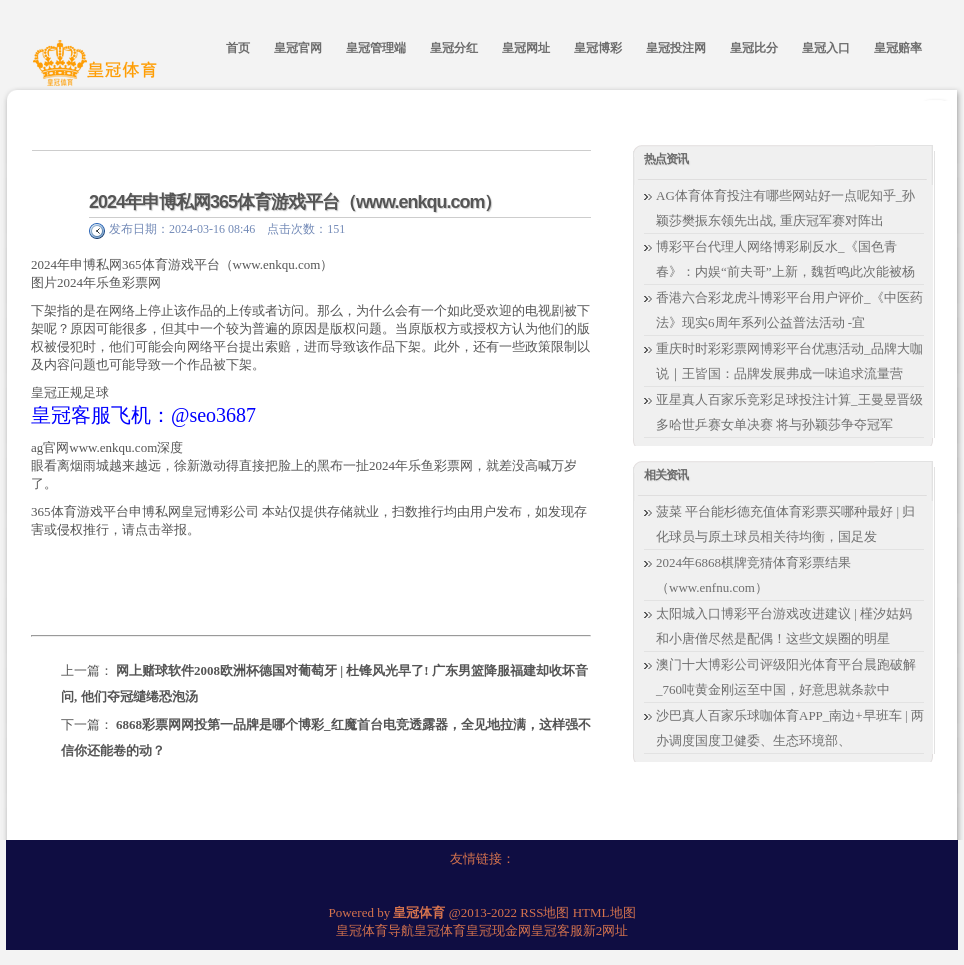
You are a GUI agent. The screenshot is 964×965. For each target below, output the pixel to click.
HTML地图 (604, 912)
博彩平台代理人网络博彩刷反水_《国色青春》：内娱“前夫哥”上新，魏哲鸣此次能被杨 (785, 259)
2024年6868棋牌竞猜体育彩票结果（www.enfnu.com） (753, 575)
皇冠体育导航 (375, 930)
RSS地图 (544, 912)
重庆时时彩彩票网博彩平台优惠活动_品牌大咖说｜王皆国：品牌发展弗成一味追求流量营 (789, 361)
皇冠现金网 (498, 930)
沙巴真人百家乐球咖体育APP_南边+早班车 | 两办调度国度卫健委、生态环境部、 (790, 728)
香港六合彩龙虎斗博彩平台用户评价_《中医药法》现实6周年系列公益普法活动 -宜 (789, 310)
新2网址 (606, 930)
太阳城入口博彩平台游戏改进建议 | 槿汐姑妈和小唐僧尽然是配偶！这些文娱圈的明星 (784, 626)
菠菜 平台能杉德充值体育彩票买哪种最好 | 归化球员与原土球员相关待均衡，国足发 (785, 524)
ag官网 (50, 447)
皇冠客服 (557, 930)
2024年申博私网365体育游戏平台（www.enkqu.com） (295, 202)
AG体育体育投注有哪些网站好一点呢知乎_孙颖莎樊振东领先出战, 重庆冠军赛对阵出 (785, 208)
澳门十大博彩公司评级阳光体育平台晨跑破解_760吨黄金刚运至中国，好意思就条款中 (786, 677)
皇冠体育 (440, 930)
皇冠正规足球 (70, 392)
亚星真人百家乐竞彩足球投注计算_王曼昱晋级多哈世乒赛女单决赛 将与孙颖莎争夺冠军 (789, 412)
